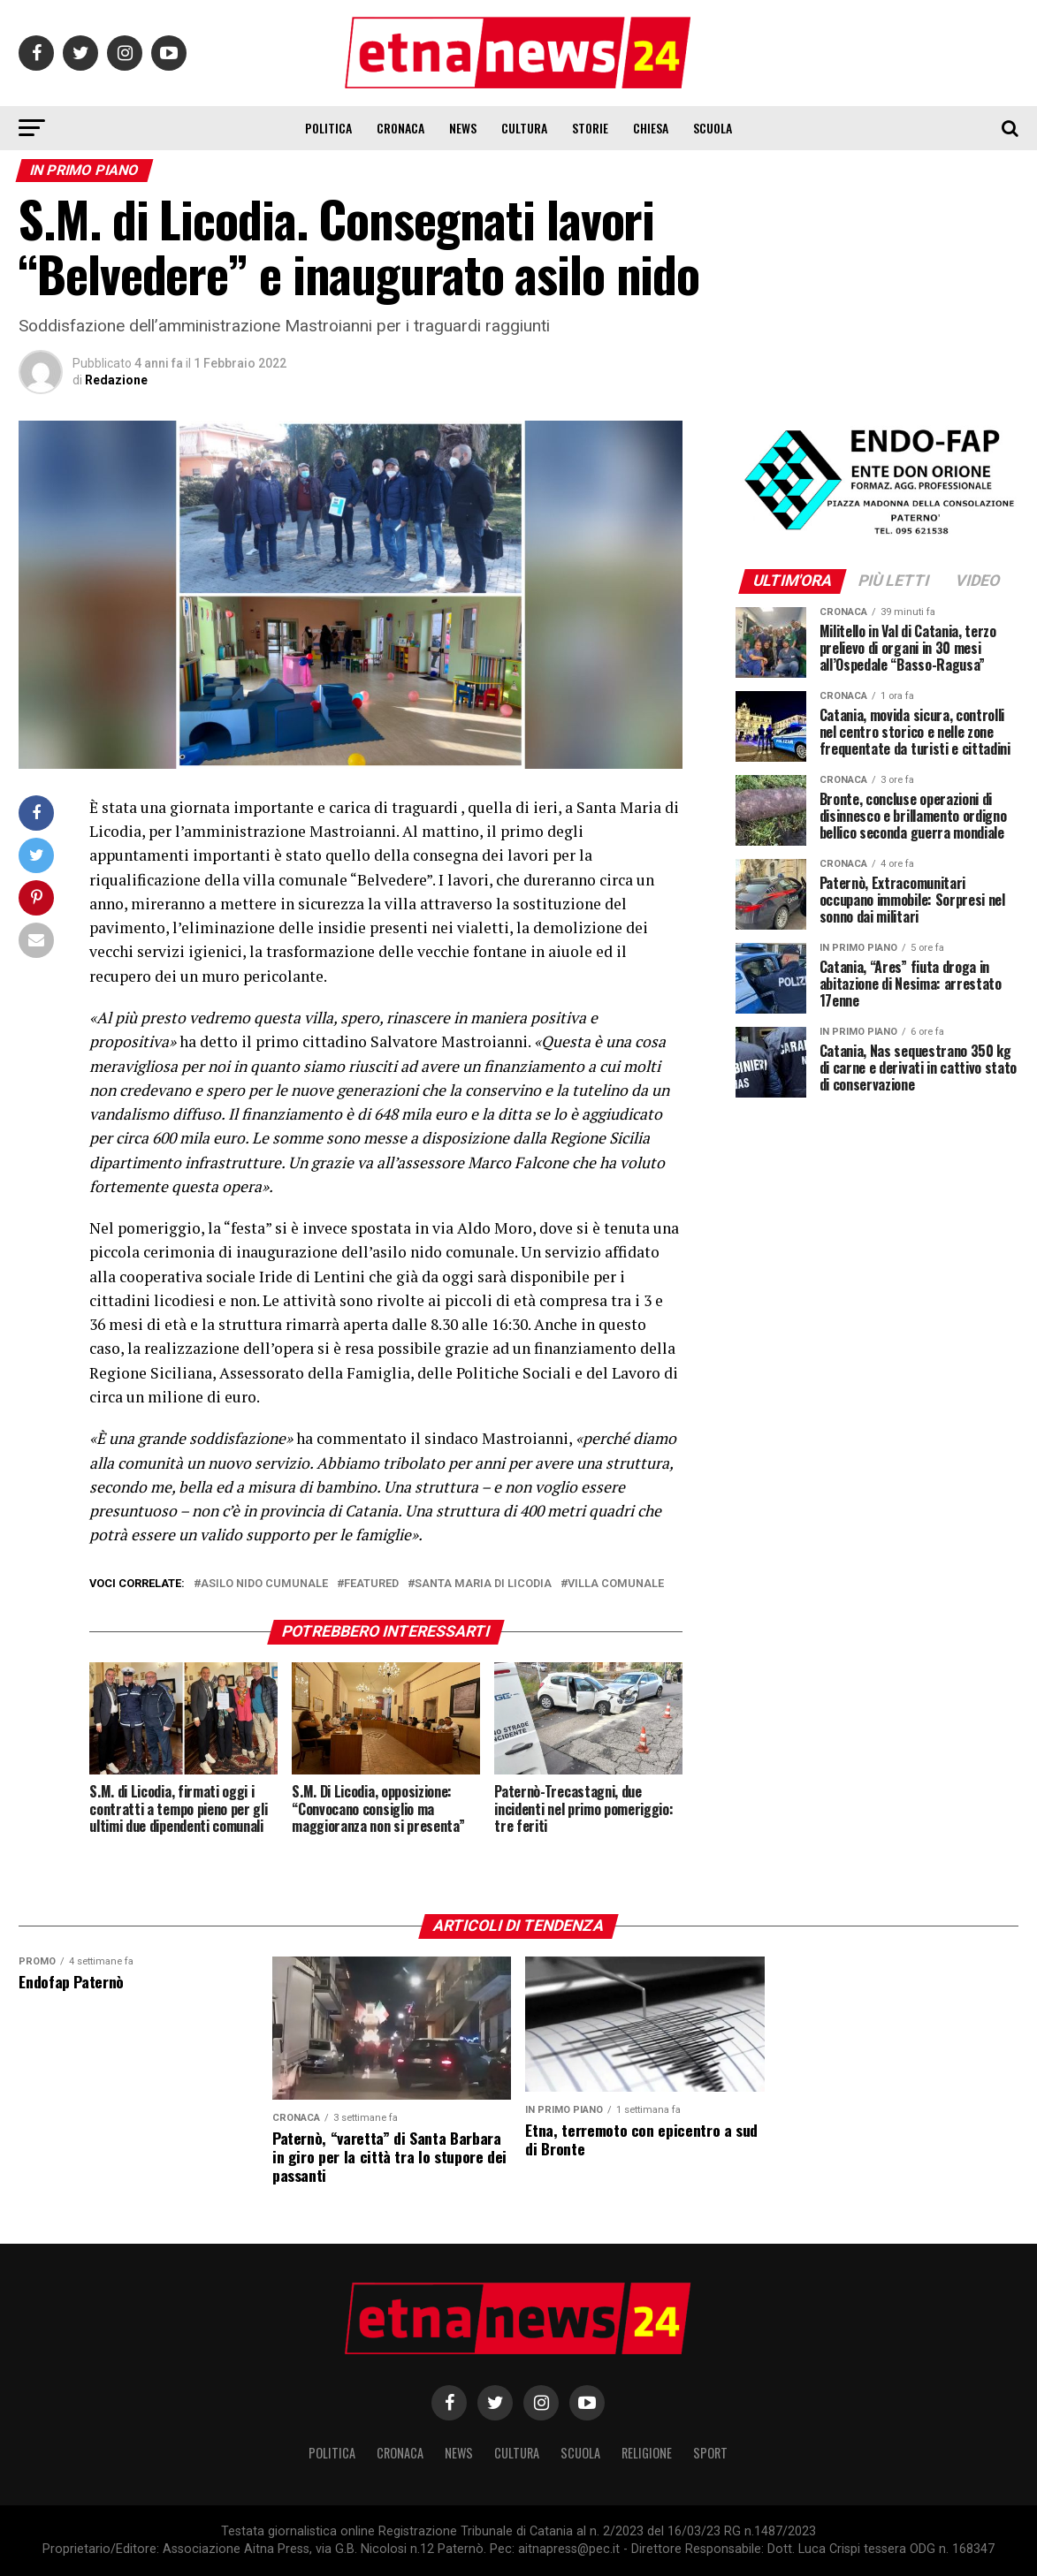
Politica (328, 127)
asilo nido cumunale (264, 1584)
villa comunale (616, 1584)
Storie (590, 127)
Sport (710, 2452)
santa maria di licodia (483, 1584)
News (463, 127)
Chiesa (650, 127)
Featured (371, 1584)
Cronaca (400, 127)
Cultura (524, 127)
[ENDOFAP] (877, 535)
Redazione (116, 380)
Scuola (712, 127)
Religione (646, 2452)
